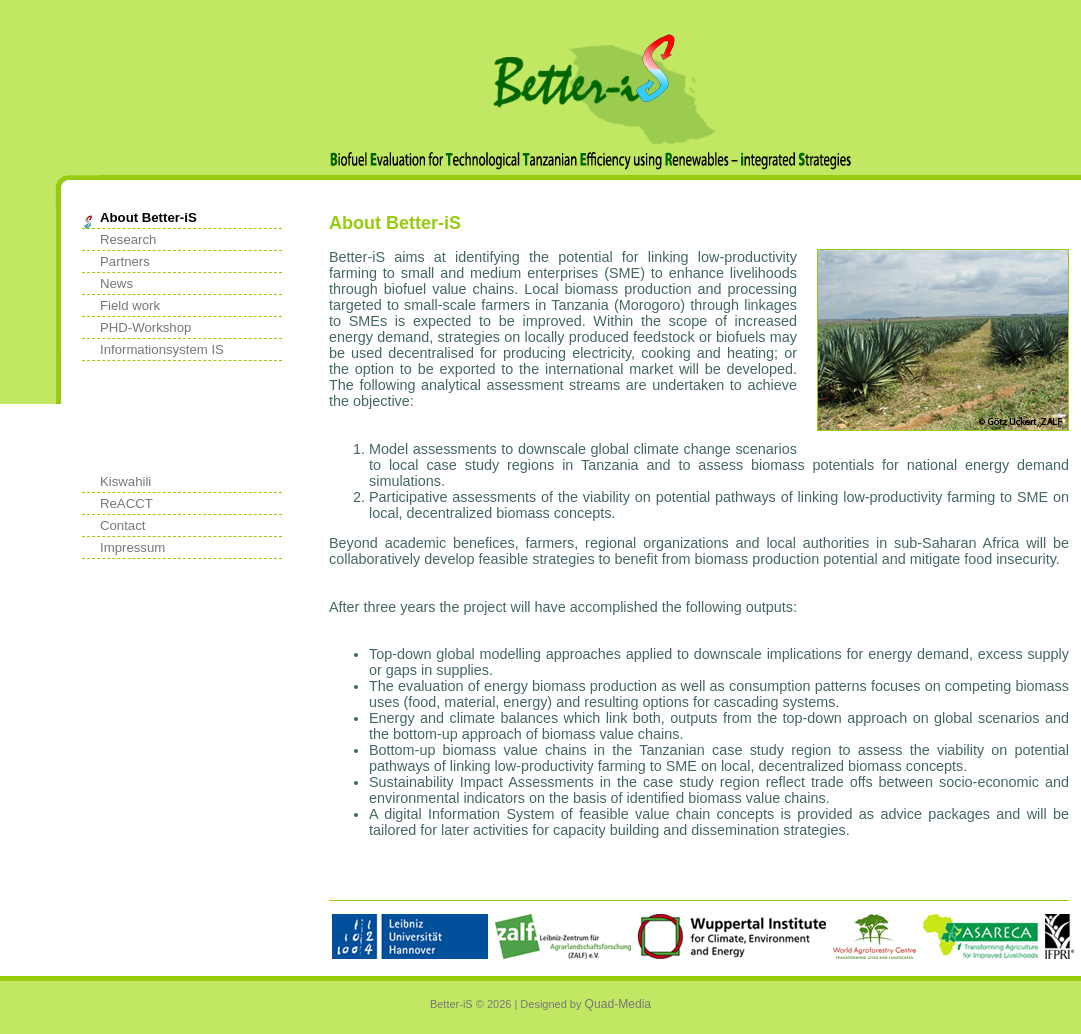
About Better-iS (148, 217)
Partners (125, 261)
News (116, 283)
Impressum (132, 547)
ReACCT (126, 503)
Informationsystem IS (162, 349)
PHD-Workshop (145, 327)
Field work (130, 305)
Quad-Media (618, 1004)
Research (128, 239)
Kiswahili (125, 481)
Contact (122, 525)
